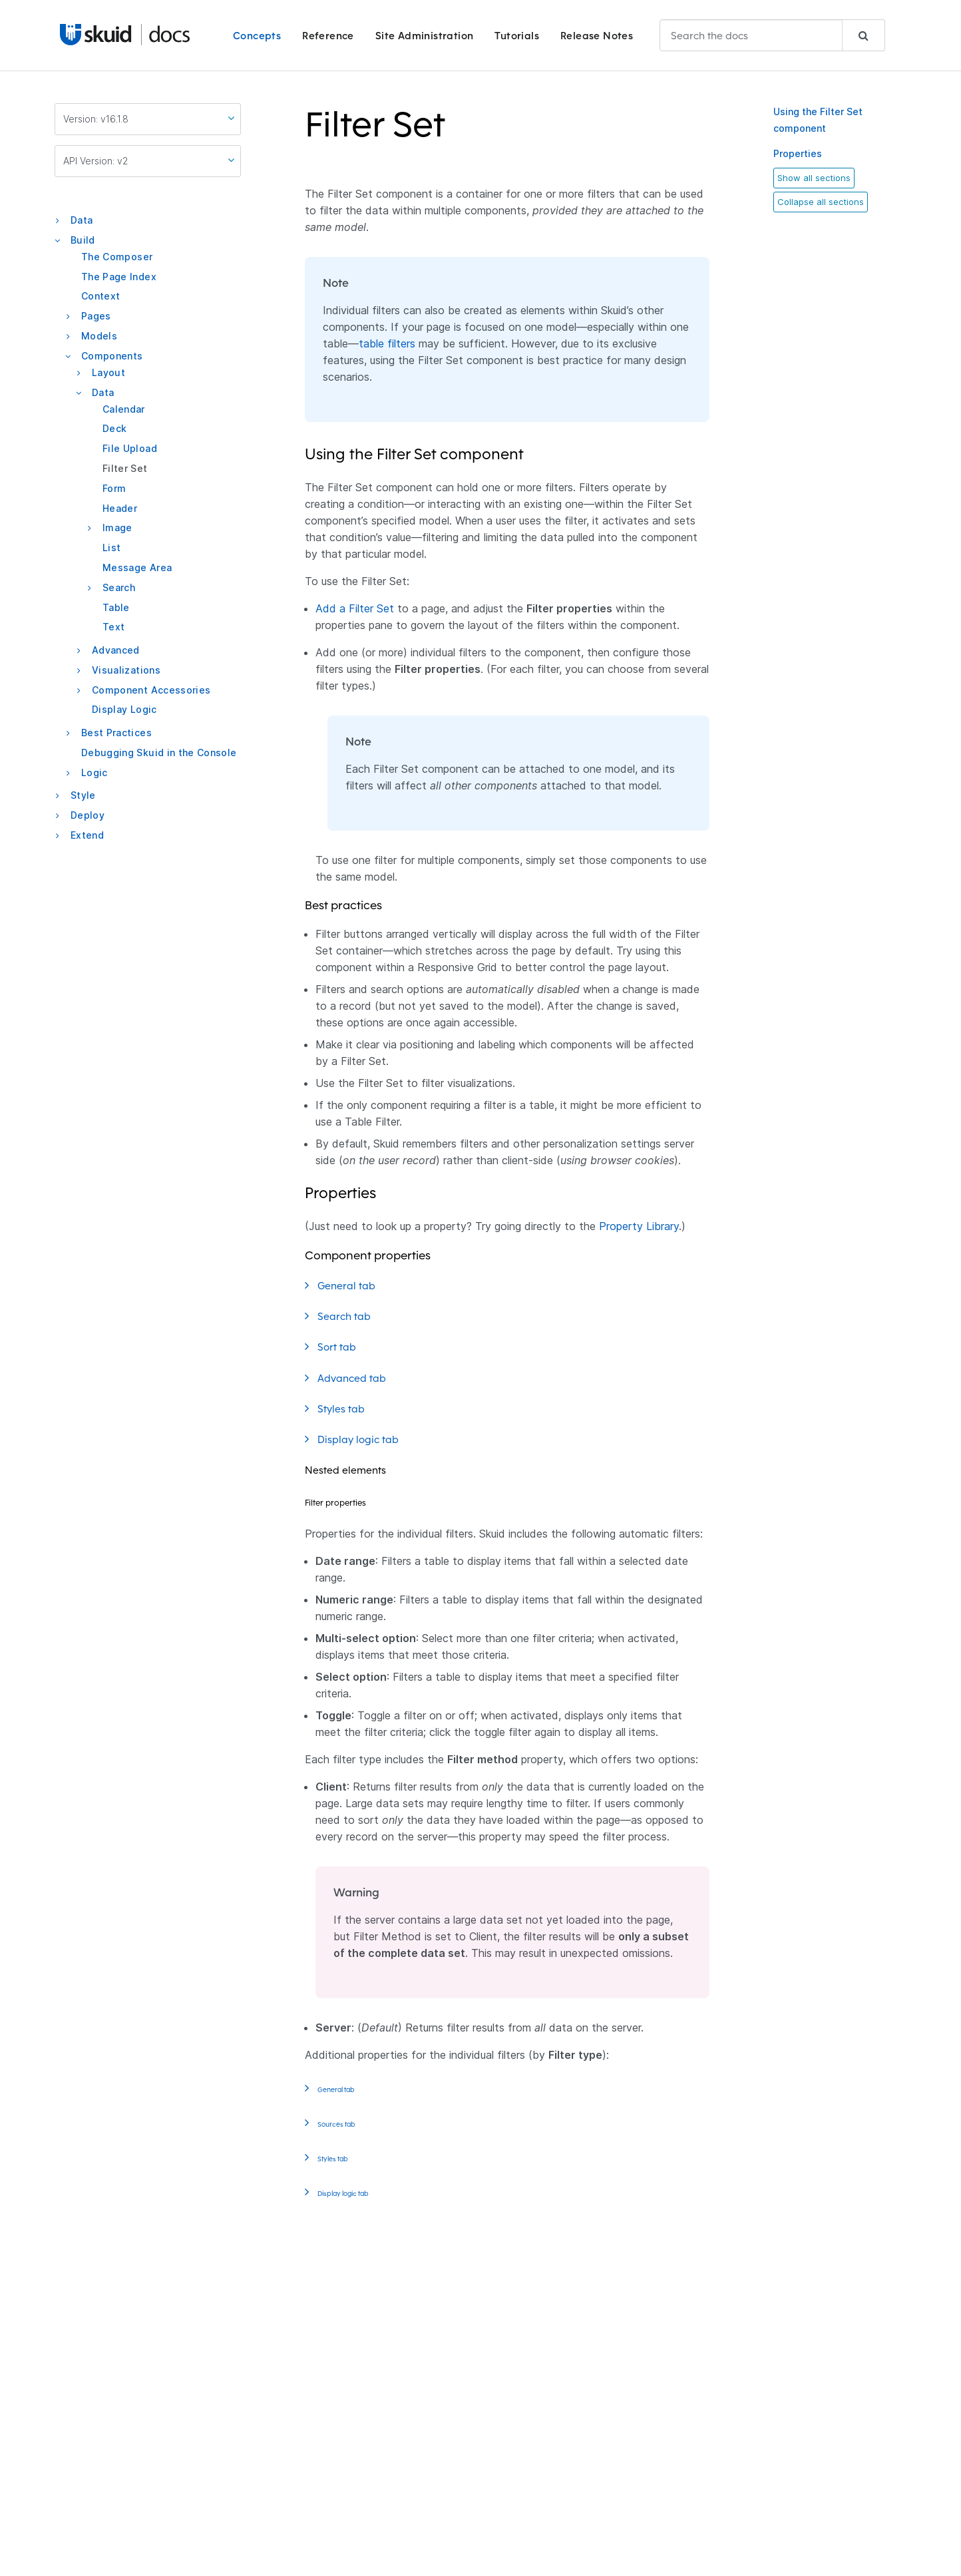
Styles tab (349, 1408)
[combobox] (772, 35)
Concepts (257, 35)
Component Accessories (151, 690)
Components (112, 355)
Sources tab (344, 2122)
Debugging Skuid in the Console (159, 752)
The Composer (116, 256)
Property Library (639, 1226)
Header (119, 508)
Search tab (352, 1316)
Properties (797, 153)
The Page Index (118, 276)
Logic (94, 772)
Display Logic (124, 709)
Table (116, 607)
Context (100, 296)
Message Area (137, 567)
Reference (328, 35)
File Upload (129, 448)
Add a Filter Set (354, 608)
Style (83, 795)
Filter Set (125, 468)
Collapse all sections (820, 201)
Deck (114, 428)
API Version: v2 (148, 160)
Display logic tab (366, 1439)
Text (113, 626)
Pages (96, 316)
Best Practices (116, 732)
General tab (355, 1285)
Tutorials (516, 35)
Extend (87, 835)
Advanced (116, 650)
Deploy (87, 815)
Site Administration (424, 35)
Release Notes (596, 35)
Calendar (123, 409)
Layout (108, 372)
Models (99, 335)
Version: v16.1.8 (148, 118)
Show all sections (814, 177)
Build (83, 240)
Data (82, 220)
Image (117, 527)
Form (114, 488)
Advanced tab (360, 1378)
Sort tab (345, 1346)
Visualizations (126, 670)
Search (118, 587)
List (111, 547)
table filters (387, 343)
